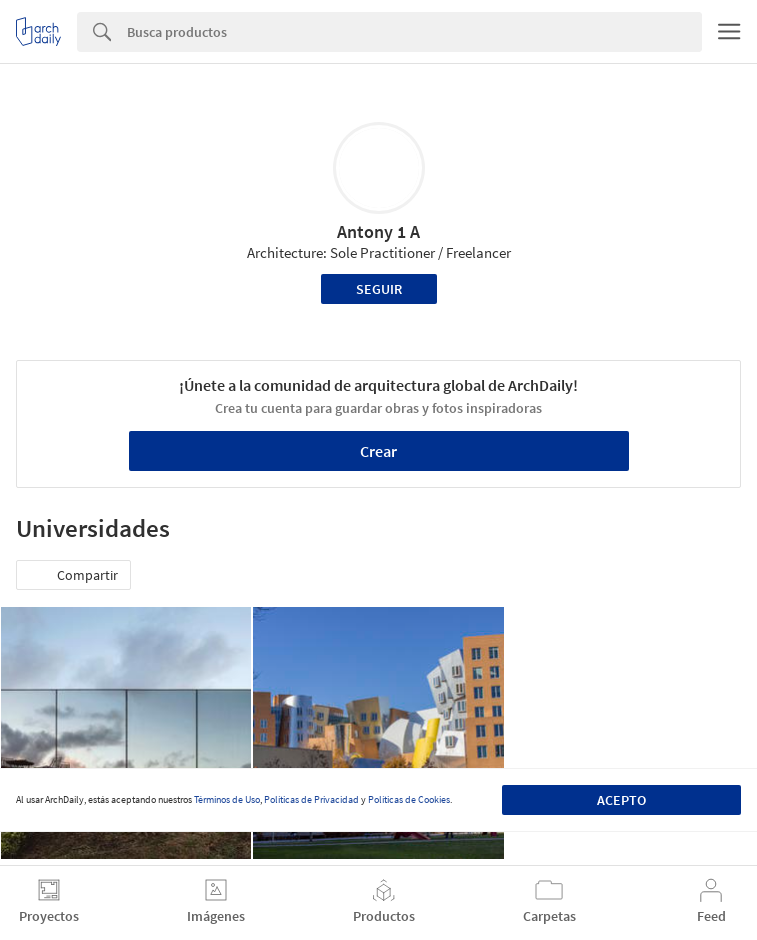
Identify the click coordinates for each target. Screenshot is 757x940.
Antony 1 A (378, 231)
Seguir (379, 289)
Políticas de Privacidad (311, 799)
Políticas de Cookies (409, 799)
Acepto (621, 800)
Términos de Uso (227, 799)
